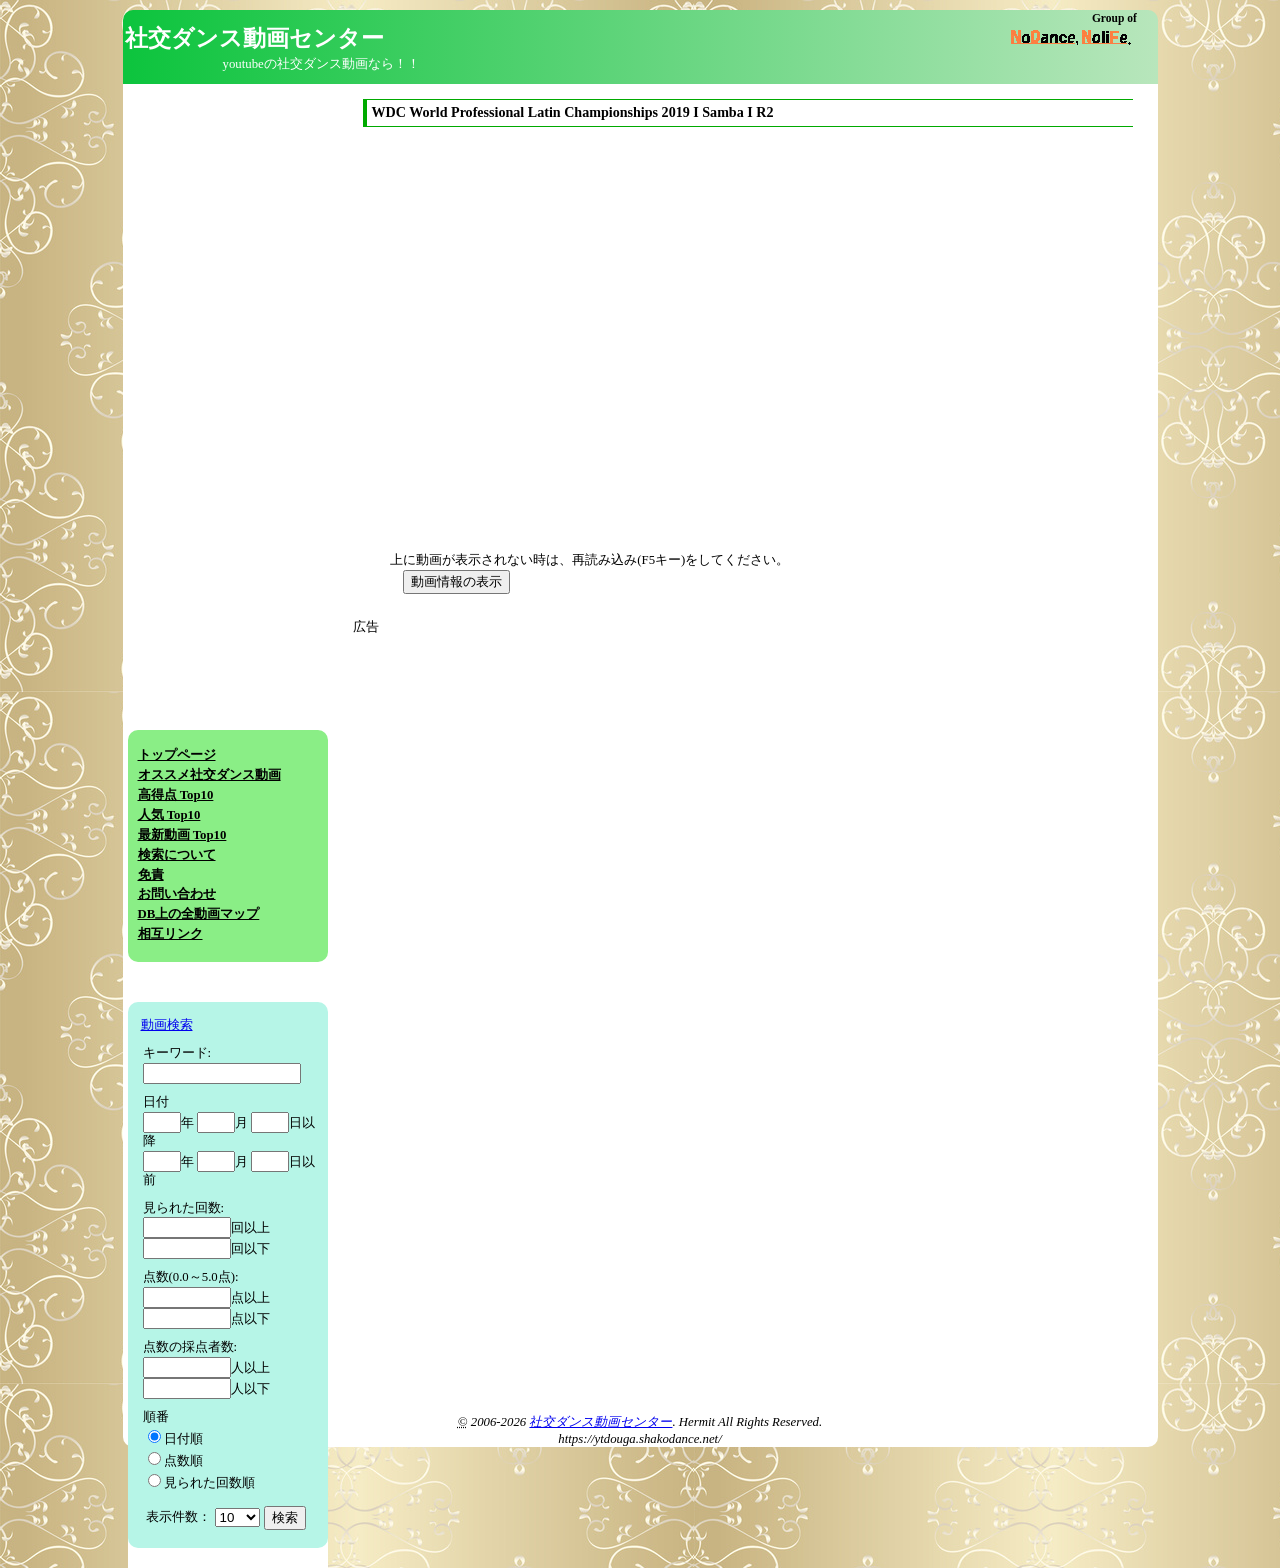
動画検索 (167, 1025)
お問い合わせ (177, 894)
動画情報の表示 (456, 581)
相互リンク (170, 934)
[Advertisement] (541, 777)
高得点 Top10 (176, 795)
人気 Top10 (169, 815)
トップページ (177, 755)
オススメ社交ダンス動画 (209, 775)
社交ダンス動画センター (600, 1422)
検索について (177, 855)
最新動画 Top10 (182, 835)
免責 (151, 875)
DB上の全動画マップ (199, 914)
